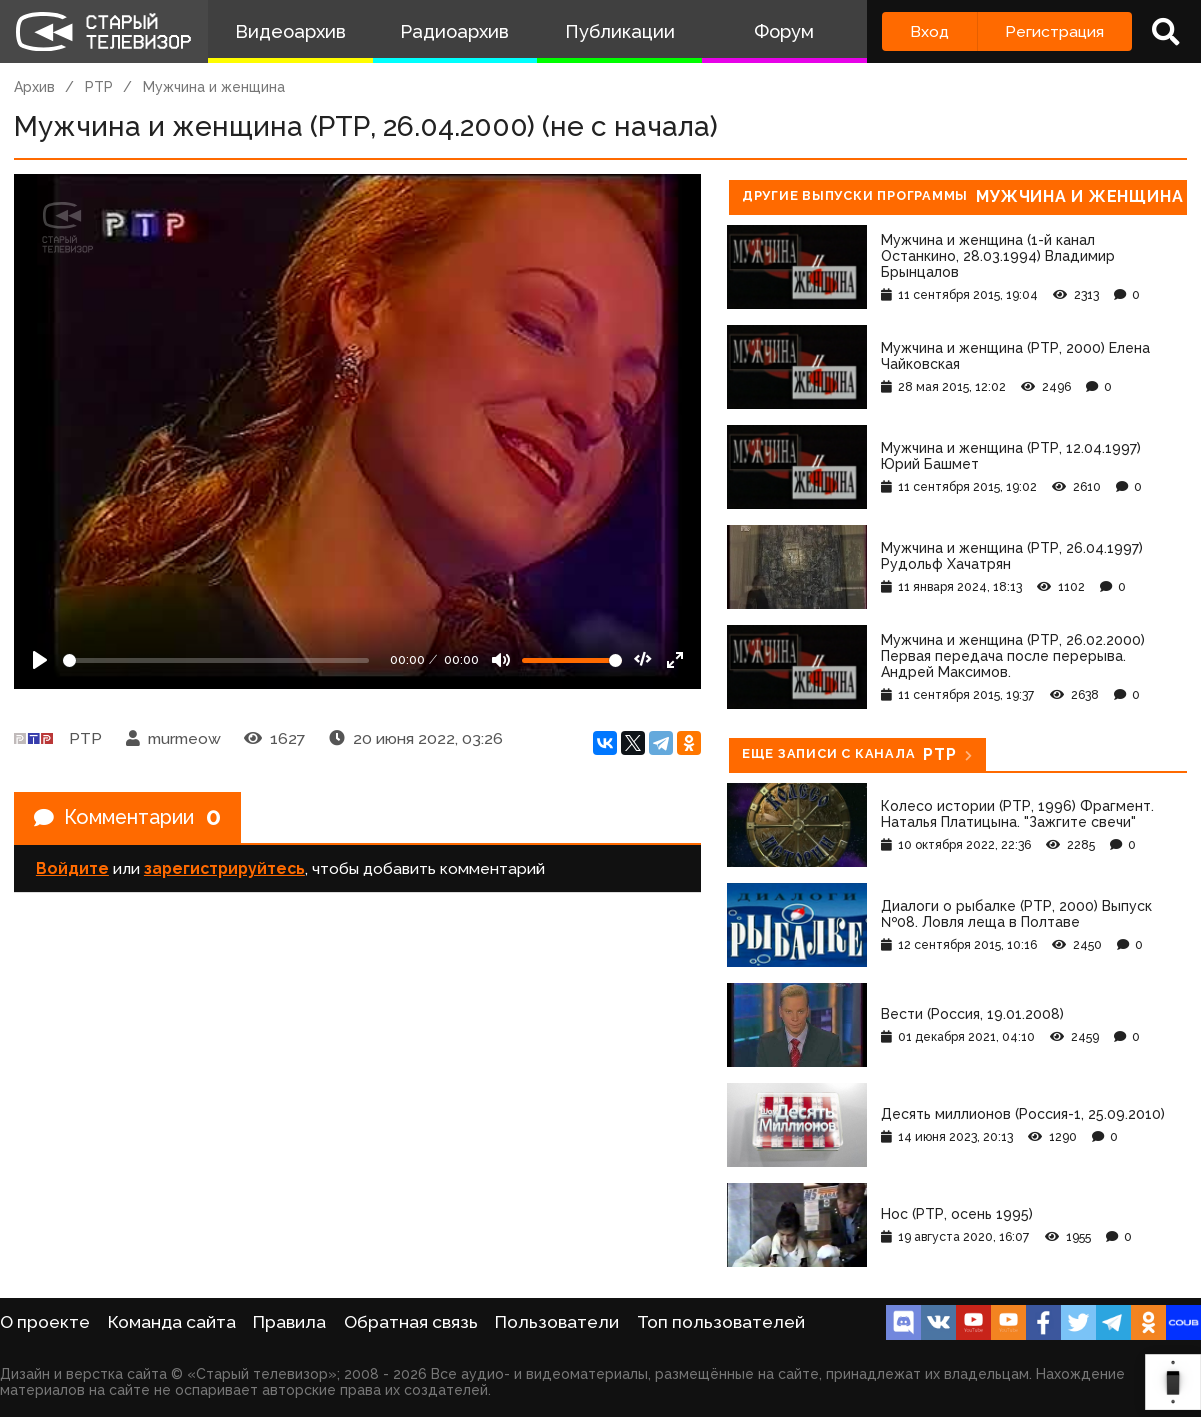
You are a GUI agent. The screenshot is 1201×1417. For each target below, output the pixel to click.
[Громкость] (572, 660)
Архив (34, 87)
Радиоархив (454, 31)
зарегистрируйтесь (224, 869)
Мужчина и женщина (214, 87)
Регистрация (1054, 31)
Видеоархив (290, 31)
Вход (929, 31)
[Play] (40, 660)
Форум (784, 31)
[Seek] (216, 660)
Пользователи (557, 1322)
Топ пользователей (721, 1322)
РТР (99, 87)
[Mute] (501, 660)
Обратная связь (411, 1322)
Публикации (620, 31)
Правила (289, 1322)
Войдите (72, 869)
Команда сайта (172, 1322)
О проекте (45, 1322)
